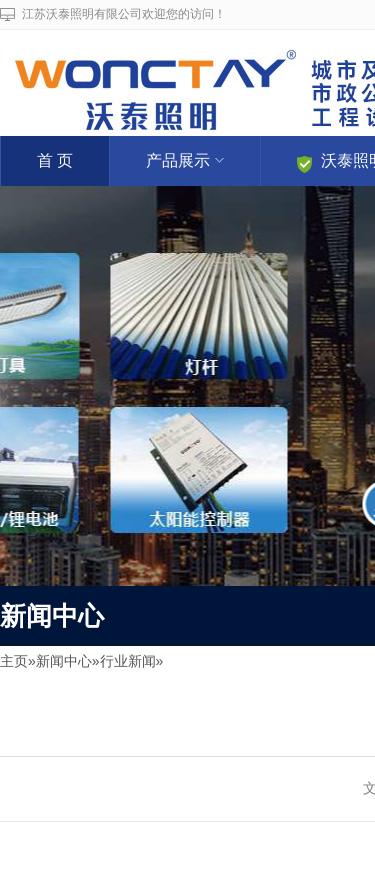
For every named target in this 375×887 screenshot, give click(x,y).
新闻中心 (64, 661)
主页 (14, 661)
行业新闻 (128, 661)
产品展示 (185, 160)
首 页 (55, 160)
